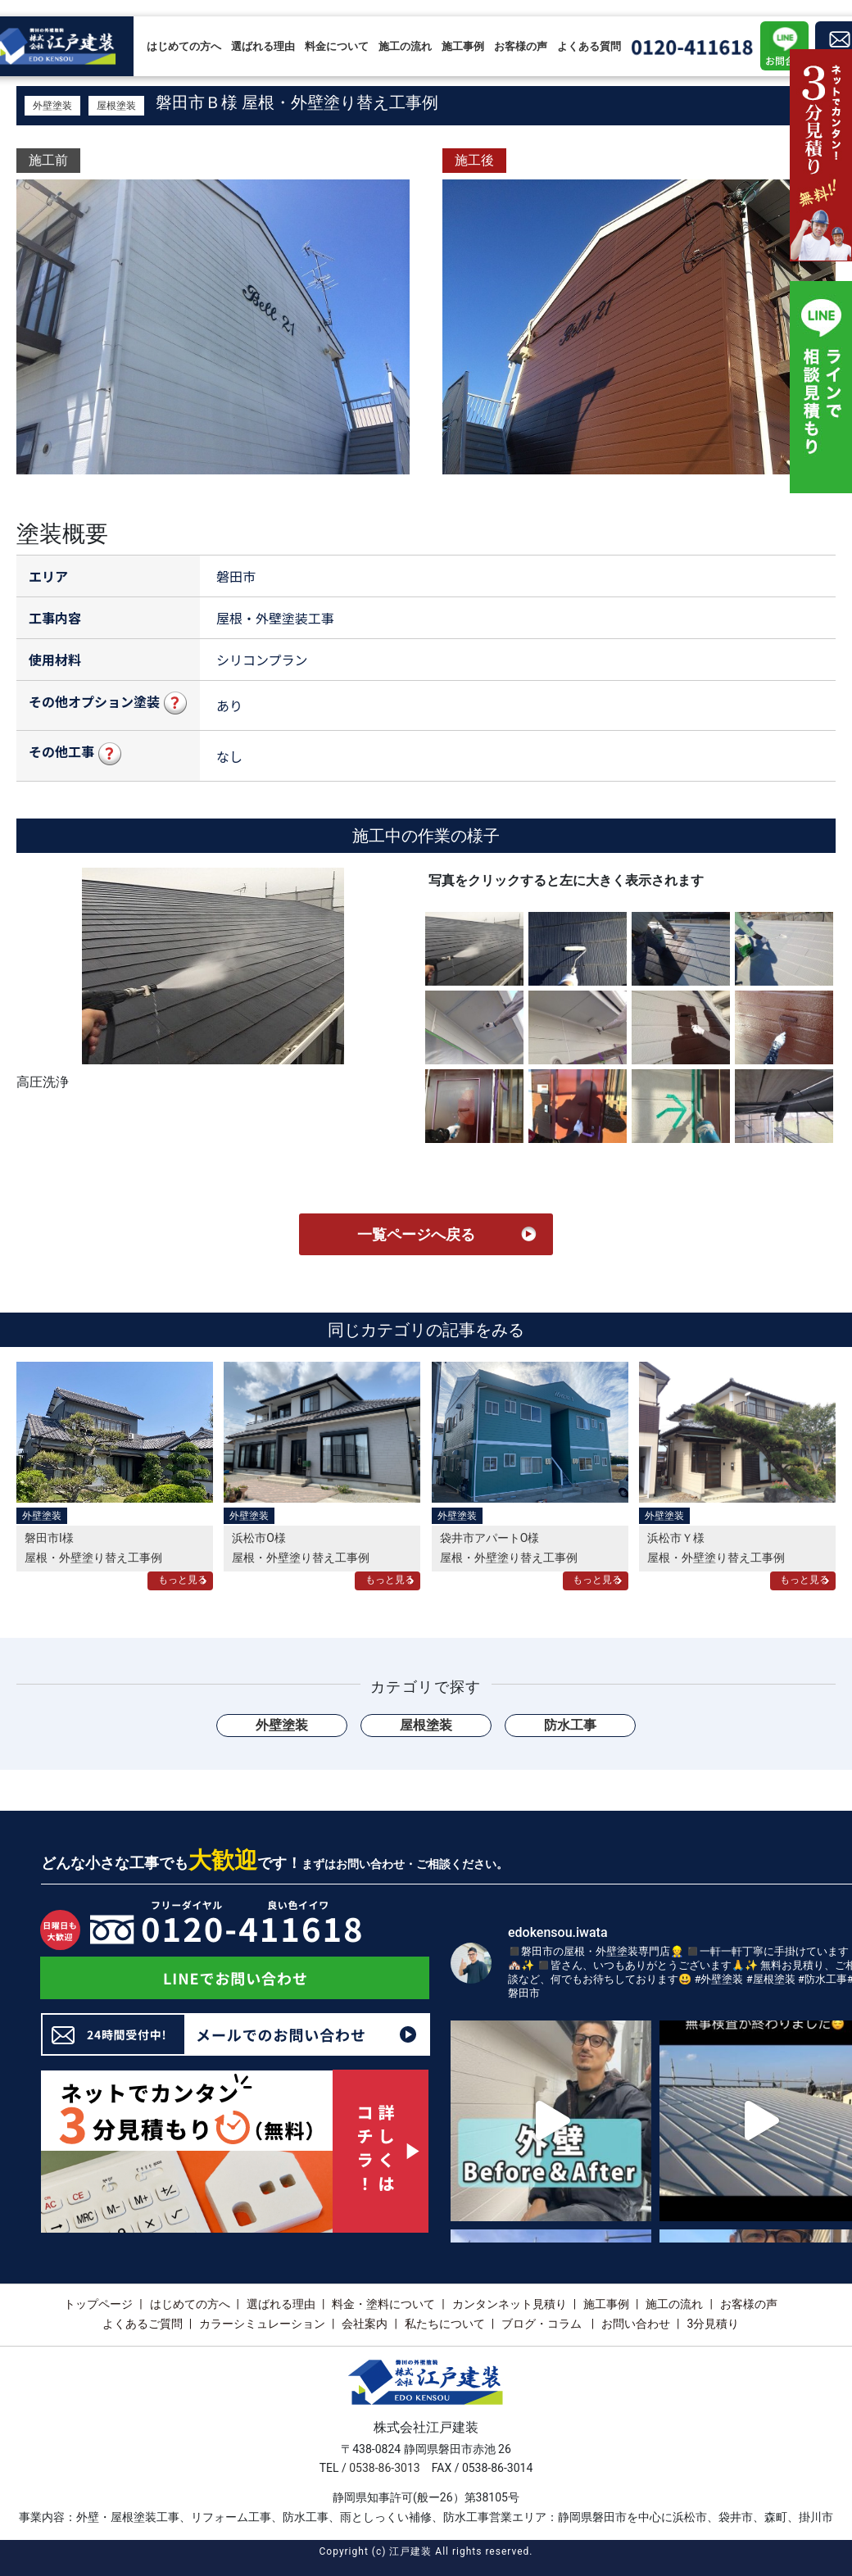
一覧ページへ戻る (416, 1234)
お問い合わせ (635, 2323)
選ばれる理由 (263, 46)
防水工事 (570, 1725)
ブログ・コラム (542, 2323)
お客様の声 (520, 46)
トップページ (98, 2304)
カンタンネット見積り (509, 2304)
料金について (337, 46)
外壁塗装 (52, 105)
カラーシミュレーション (262, 2323)
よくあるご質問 (142, 2323)
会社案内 (364, 2323)
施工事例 (463, 46)
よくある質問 (589, 46)
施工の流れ (405, 46)
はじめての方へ (184, 46)
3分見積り (713, 2323)
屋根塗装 (116, 105)
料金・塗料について (383, 2304)
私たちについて (445, 2323)
